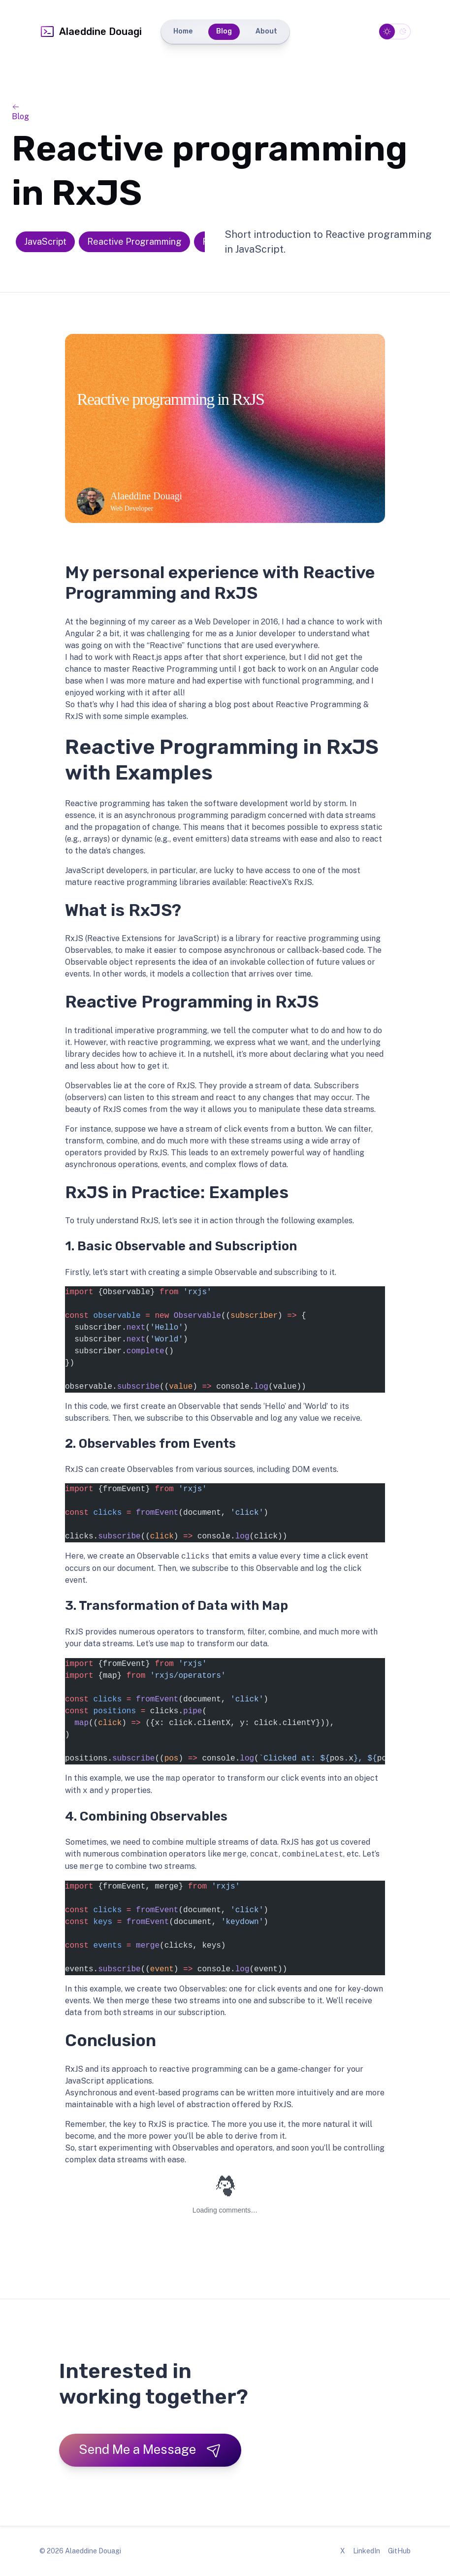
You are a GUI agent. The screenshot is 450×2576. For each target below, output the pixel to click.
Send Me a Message (150, 2450)
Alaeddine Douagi (90, 31)
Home (183, 31)
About (266, 31)
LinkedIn (366, 2551)
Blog (224, 31)
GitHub (399, 2551)
